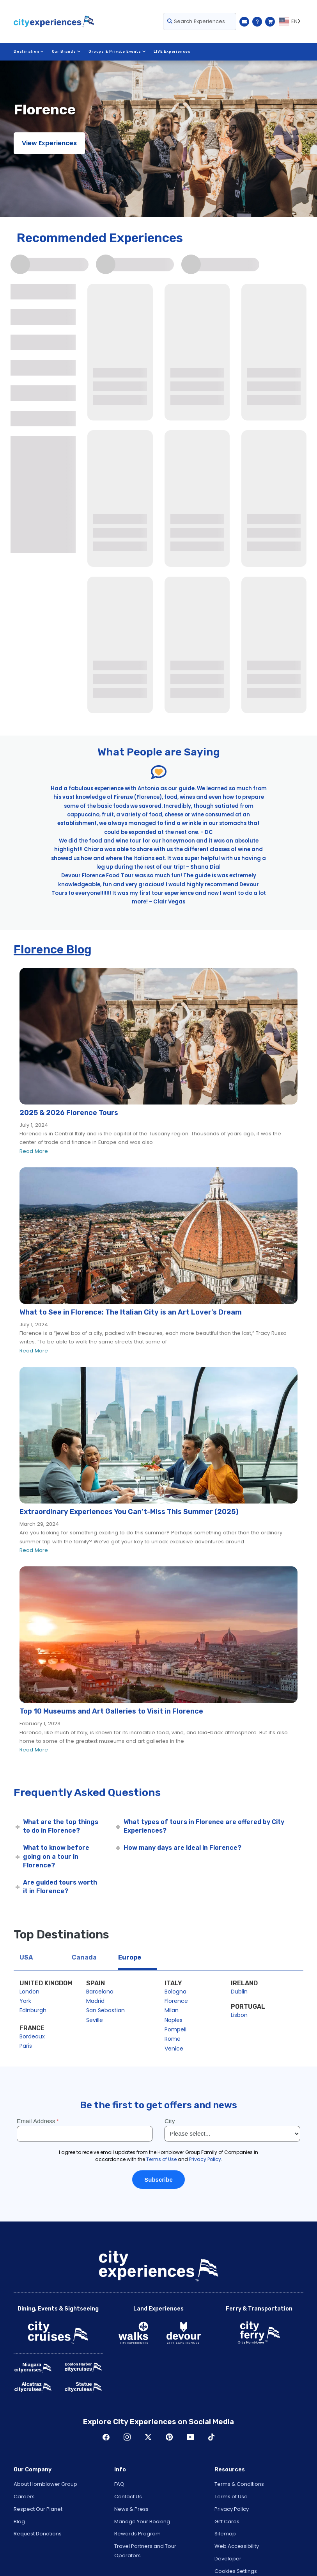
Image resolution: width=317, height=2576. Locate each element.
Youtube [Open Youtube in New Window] (190, 2437)
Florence (176, 2001)
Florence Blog (53, 949)
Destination (29, 51)
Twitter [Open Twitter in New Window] (148, 2437)
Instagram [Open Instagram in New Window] (127, 2437)
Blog (19, 2521)
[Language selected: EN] (291, 21)
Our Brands (66, 51)
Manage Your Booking (142, 2521)
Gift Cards (226, 2521)
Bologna (175, 1991)
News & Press (131, 2509)
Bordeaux (32, 2036)
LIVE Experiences (171, 51)
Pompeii (175, 2029)
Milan (172, 2010)
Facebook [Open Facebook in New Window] (106, 2437)
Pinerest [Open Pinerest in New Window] (169, 2437)
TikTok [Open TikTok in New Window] (211, 2437)
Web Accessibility (236, 2546)
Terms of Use (231, 2496)
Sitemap (225, 2533)
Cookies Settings (235, 2571)
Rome (173, 2039)
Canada (84, 1957)
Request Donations (38, 2533)
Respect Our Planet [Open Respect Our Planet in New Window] (38, 2509)
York (25, 2001)
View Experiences (49, 143)
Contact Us (128, 2496)
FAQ (119, 2484)
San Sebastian (105, 2010)
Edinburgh (32, 2010)
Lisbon (239, 2015)
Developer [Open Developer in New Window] (227, 2558)
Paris (25, 2046)
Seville (94, 2020)
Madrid (95, 2001)
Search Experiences (196, 21)
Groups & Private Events (116, 51)
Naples (173, 2020)
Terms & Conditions (239, 2484)
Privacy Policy (231, 2509)
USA (26, 1957)
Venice (174, 2048)
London (29, 1991)
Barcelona (99, 1991)
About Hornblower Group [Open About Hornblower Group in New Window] (45, 2484)
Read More (33, 1151)
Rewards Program (137, 2533)
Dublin (239, 1991)
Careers (24, 2496)
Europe (129, 1957)
